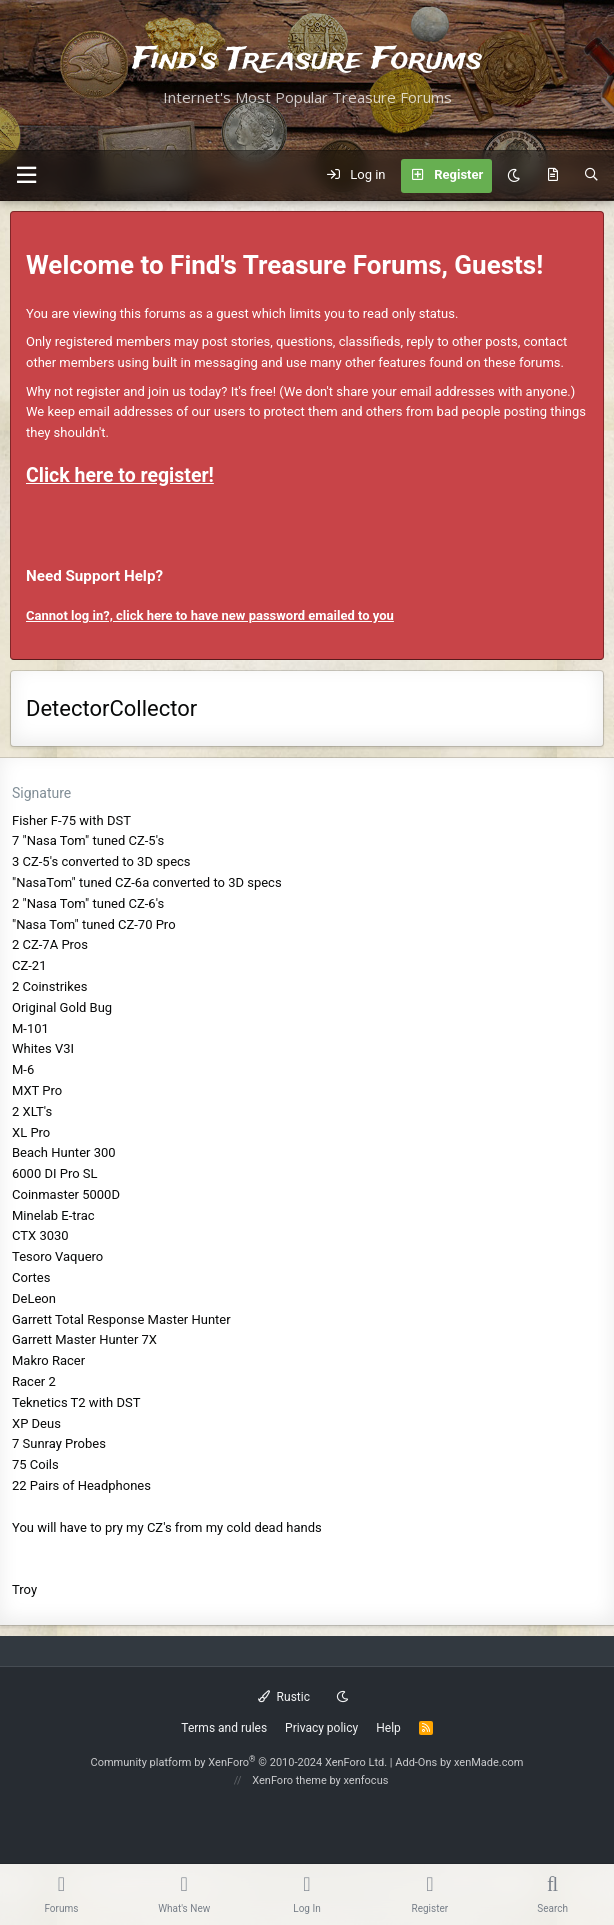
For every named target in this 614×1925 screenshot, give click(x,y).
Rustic (284, 1697)
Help (388, 1728)
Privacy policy (321, 1728)
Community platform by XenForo (239, 1762)
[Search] (591, 176)
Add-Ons (416, 1762)
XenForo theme (289, 1780)
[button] (26, 175)
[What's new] (552, 176)
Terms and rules (224, 1728)
